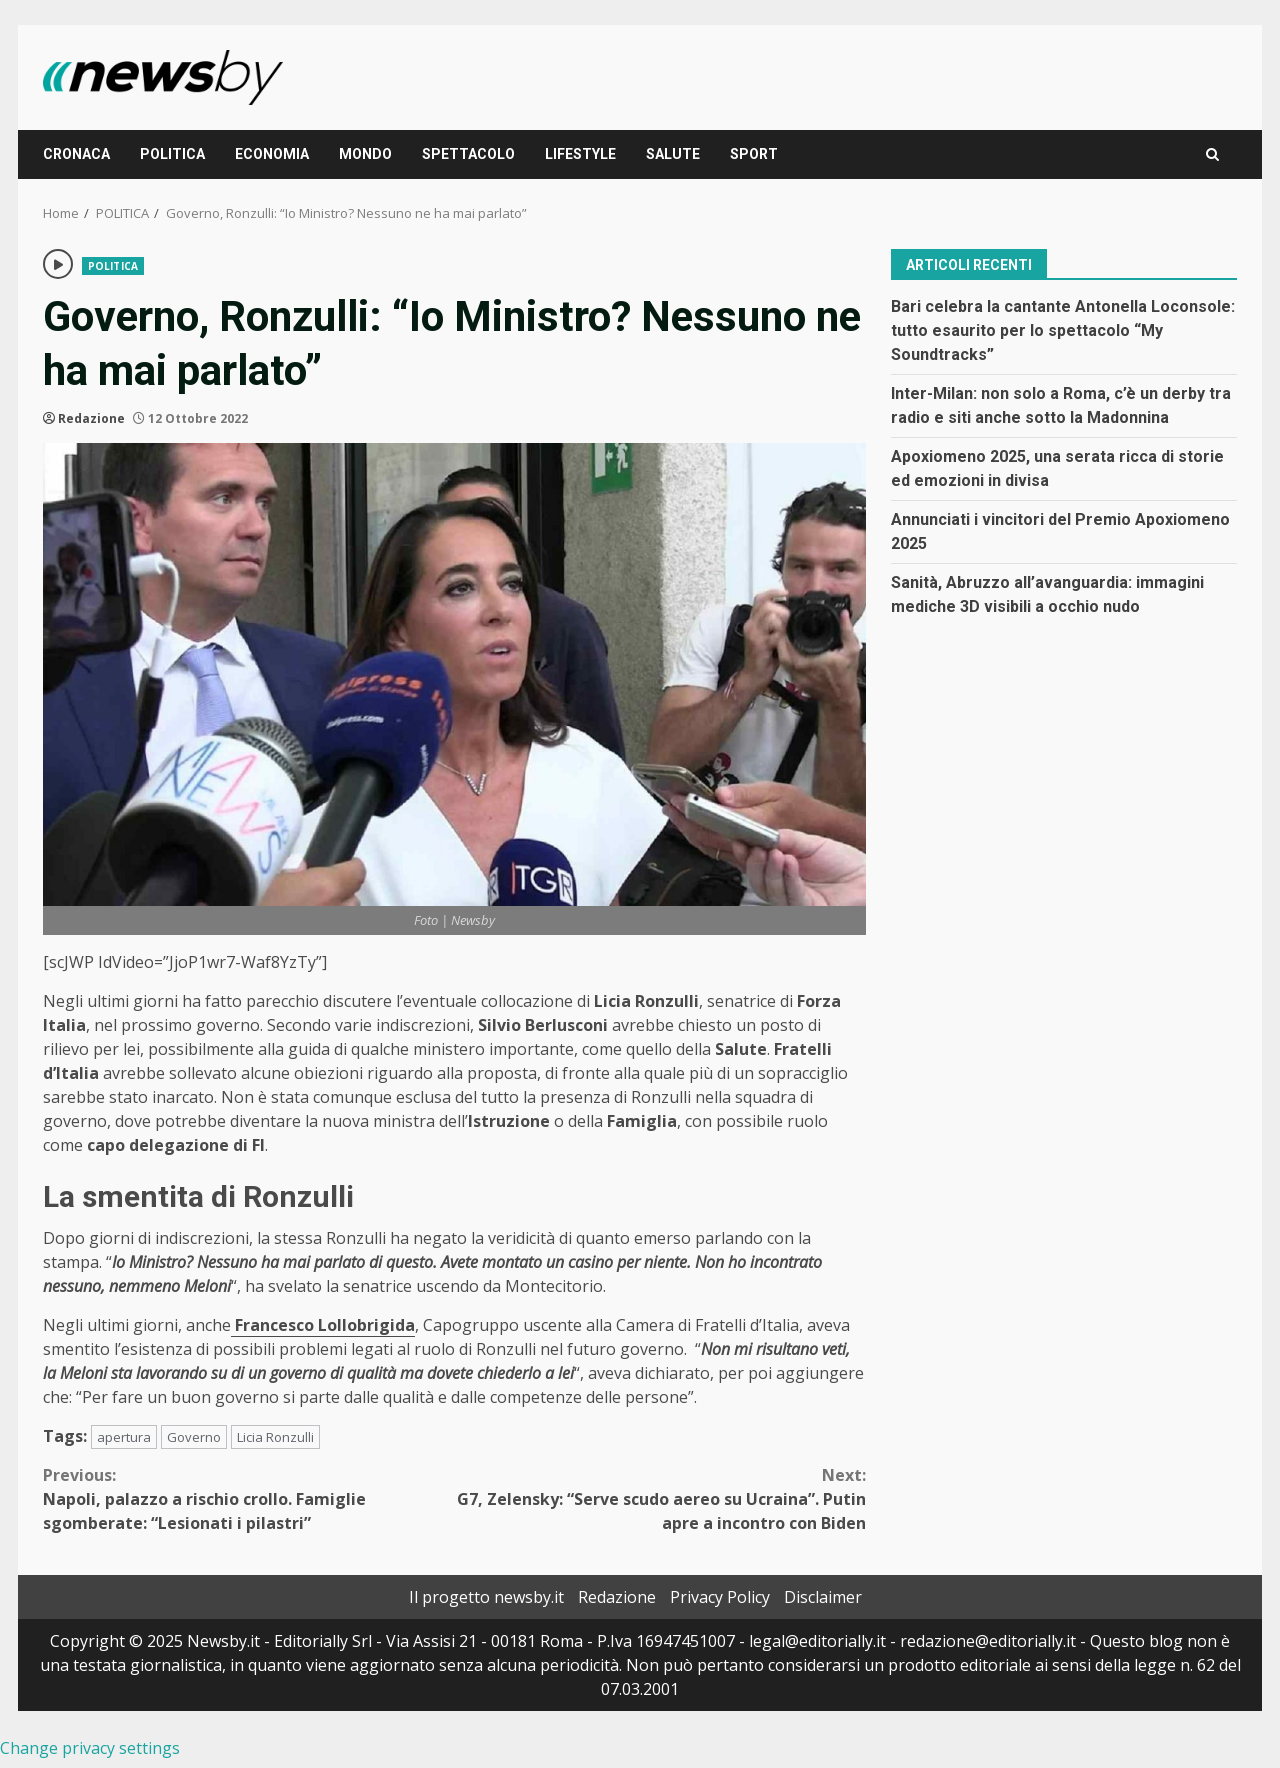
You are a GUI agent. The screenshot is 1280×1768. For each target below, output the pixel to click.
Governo (194, 1437)
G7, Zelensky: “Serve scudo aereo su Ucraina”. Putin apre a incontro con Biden (661, 1498)
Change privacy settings (90, 1748)
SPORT (754, 154)
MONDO (365, 154)
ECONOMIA (272, 154)
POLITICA (172, 154)
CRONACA (76, 154)
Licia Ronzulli (275, 1437)
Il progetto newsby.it (486, 1597)
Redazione (91, 418)
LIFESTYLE (580, 154)
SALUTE (673, 154)
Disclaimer (823, 1597)
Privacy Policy (720, 1597)
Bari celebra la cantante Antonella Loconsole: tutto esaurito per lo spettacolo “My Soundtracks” (1063, 330)
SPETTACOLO (468, 154)
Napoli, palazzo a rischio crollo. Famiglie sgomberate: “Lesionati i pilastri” (249, 1498)
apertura (124, 1437)
